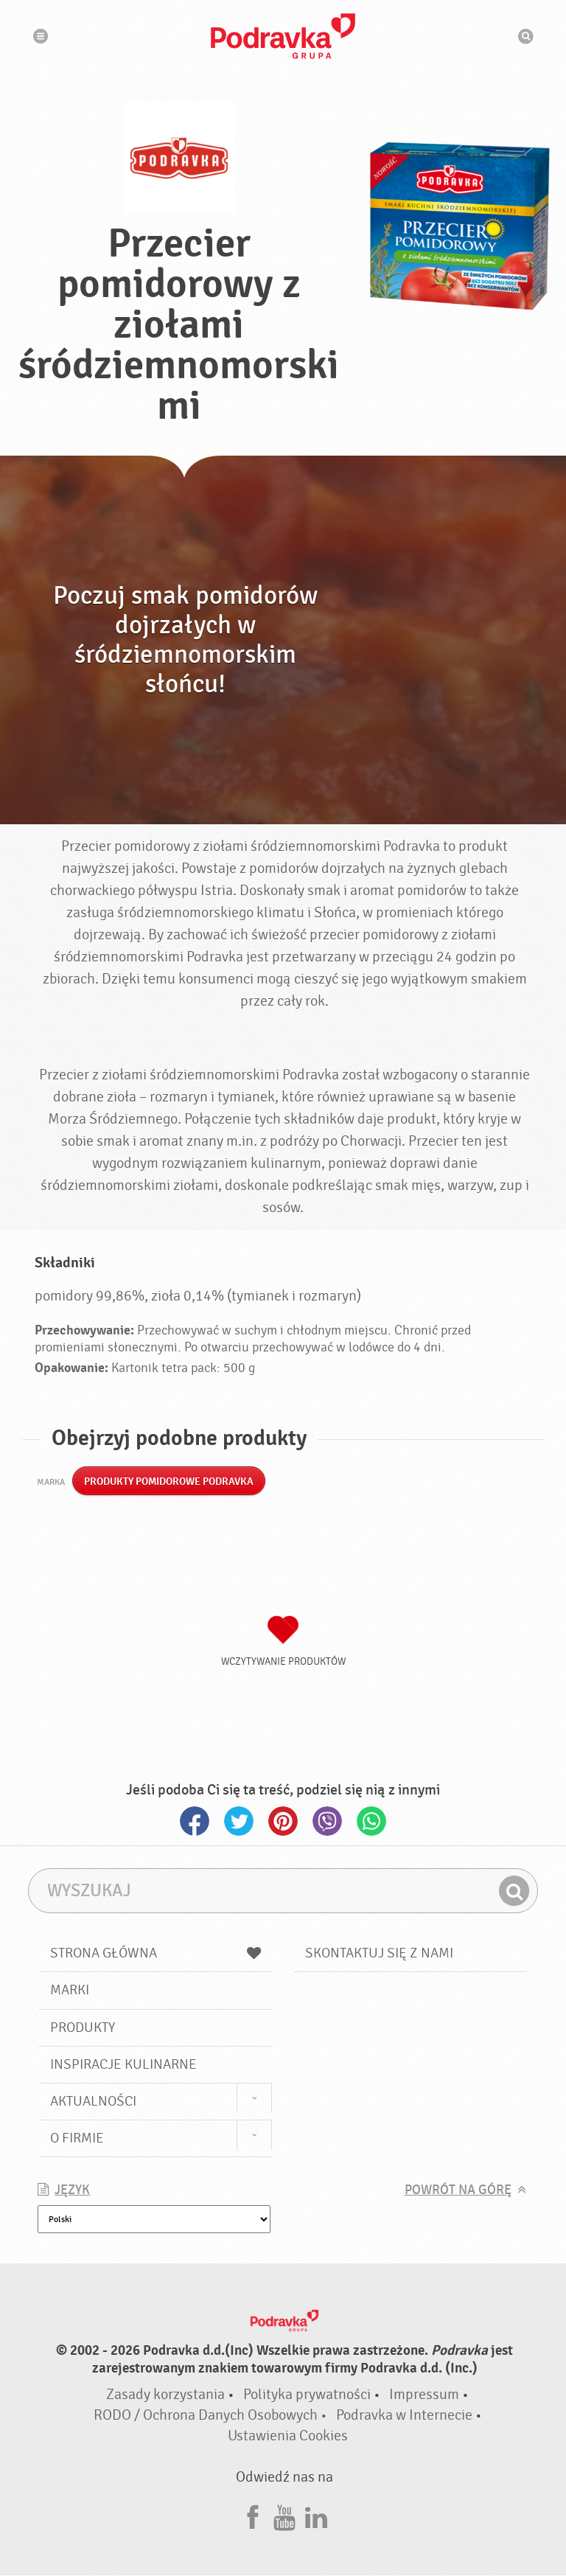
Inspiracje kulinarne (123, 2065)
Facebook (194, 1822)
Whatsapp (371, 1822)
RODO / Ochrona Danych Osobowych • (212, 2415)
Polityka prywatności (307, 2395)
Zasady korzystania (165, 2395)
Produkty (82, 2027)
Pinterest (283, 1822)
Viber (327, 1822)
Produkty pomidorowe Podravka (169, 1481)
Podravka (283, 36)
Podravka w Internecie (404, 2415)
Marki (69, 1991)
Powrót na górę (458, 2191)
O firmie (77, 2139)
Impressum (424, 2395)
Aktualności (93, 2102)
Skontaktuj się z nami (379, 1954)
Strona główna (155, 1954)
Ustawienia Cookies (288, 2436)
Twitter (239, 1822)
